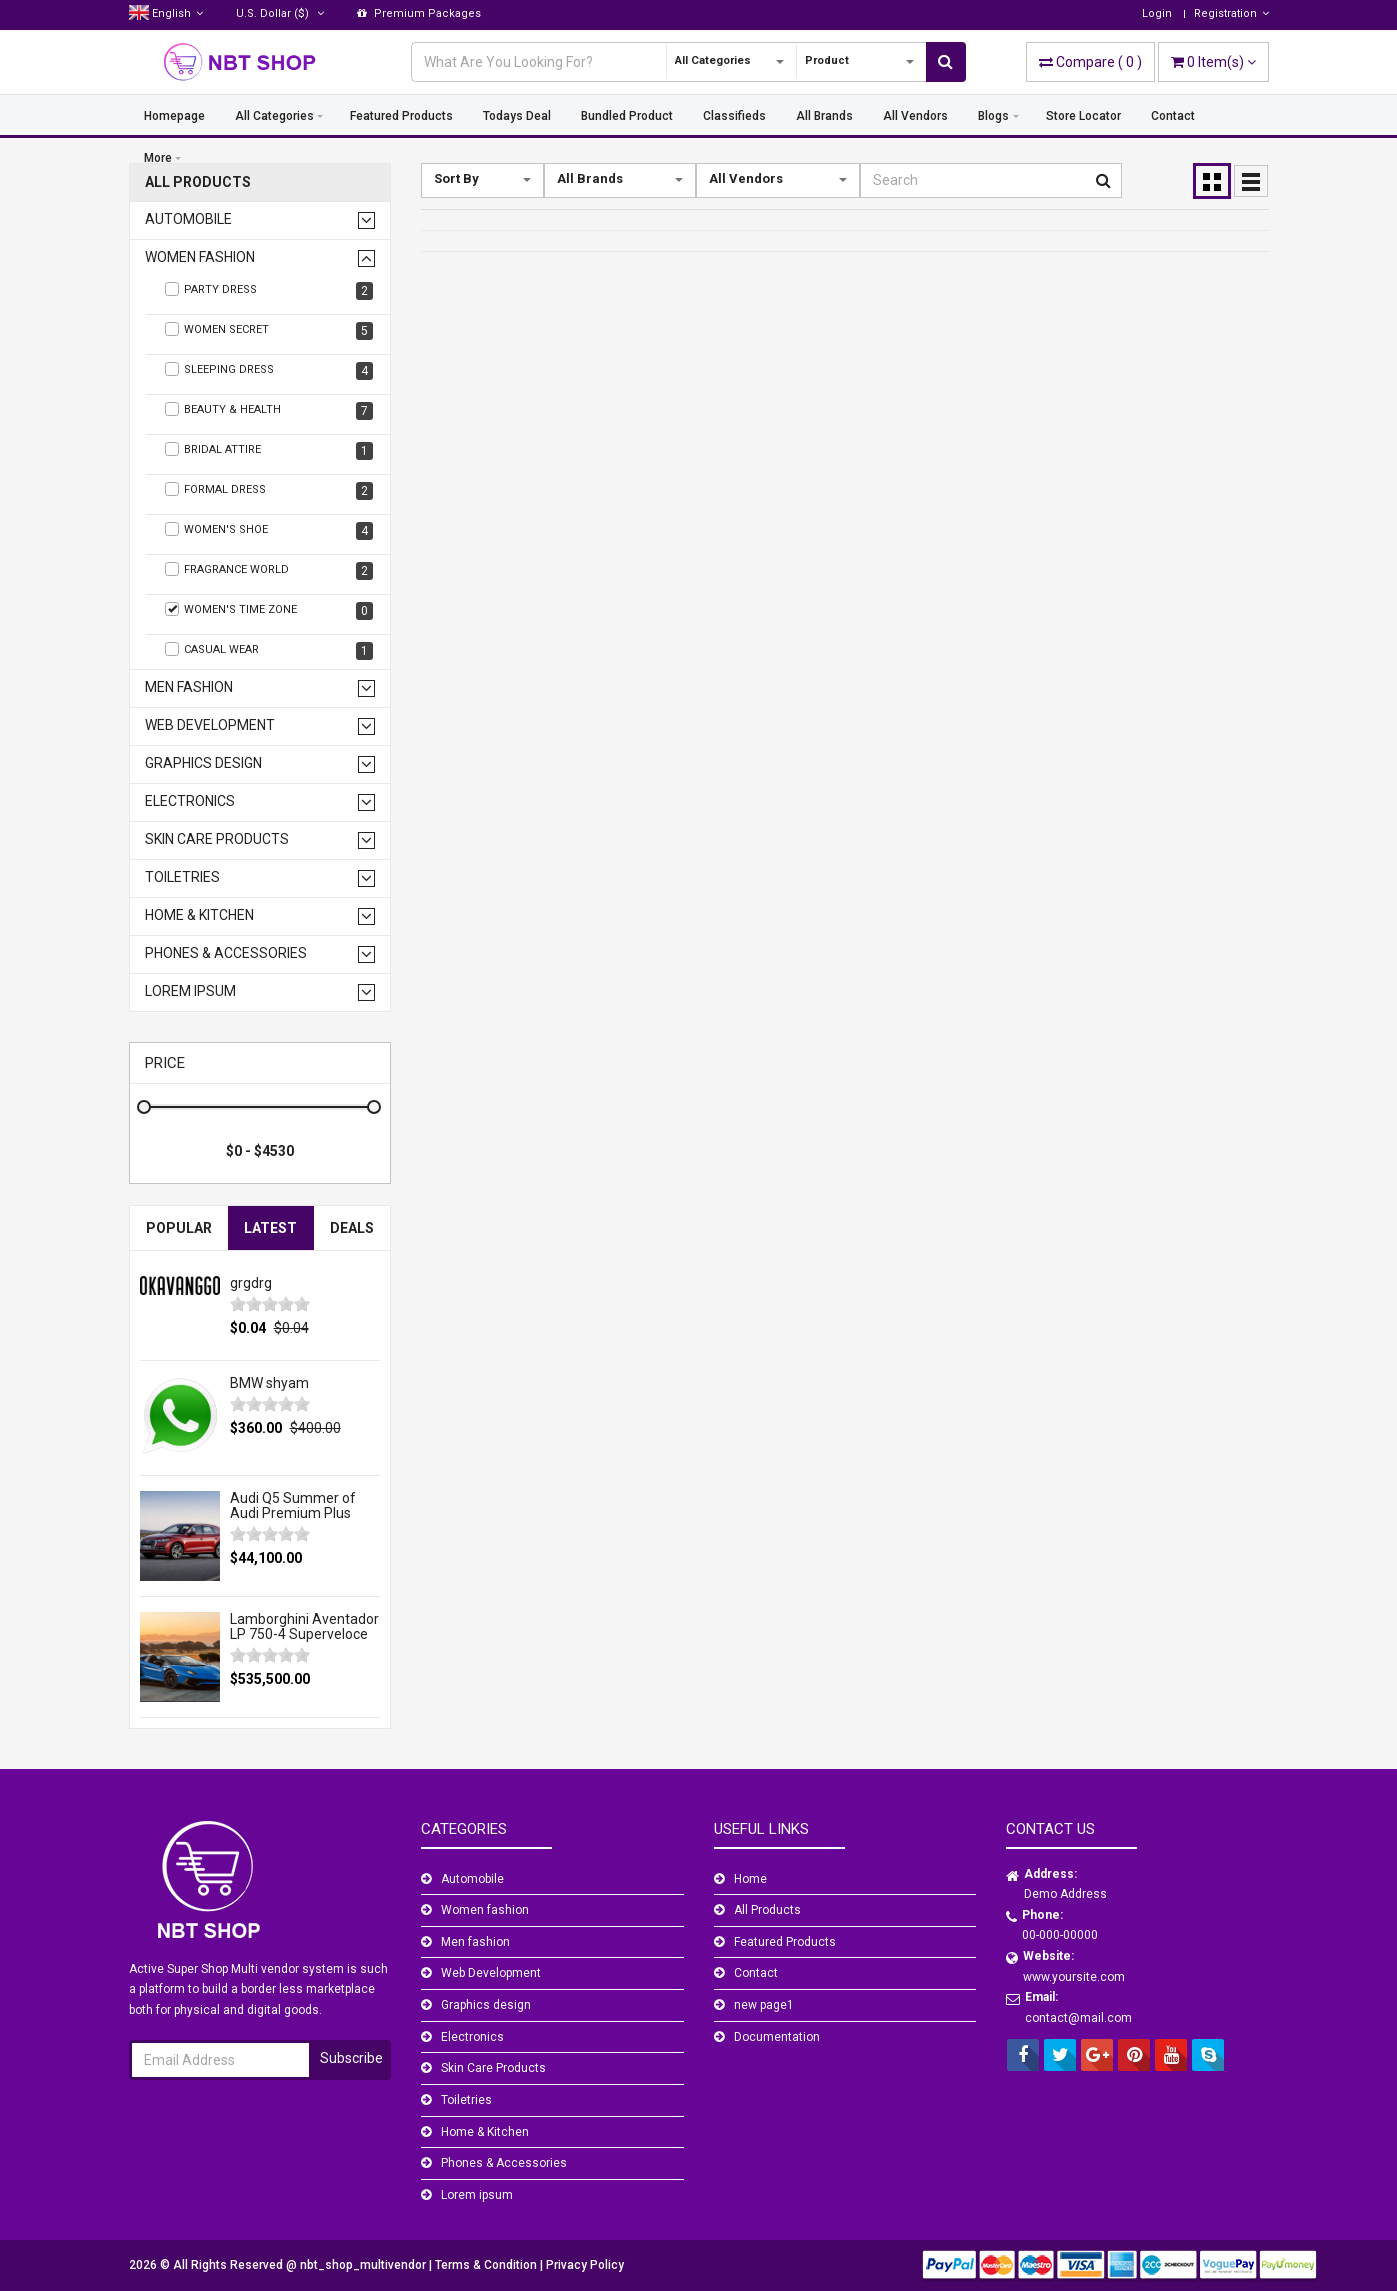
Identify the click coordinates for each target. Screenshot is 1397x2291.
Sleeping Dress (269, 371)
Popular (179, 1228)
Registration (1231, 13)
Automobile (188, 219)
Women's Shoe (269, 531)
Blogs (993, 116)
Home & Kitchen (199, 915)
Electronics (190, 801)
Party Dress (269, 291)
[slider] (270, 1304)
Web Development (210, 725)
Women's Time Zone (269, 611)
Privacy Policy (585, 2265)
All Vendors (915, 116)
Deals (352, 1228)
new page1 (764, 2005)
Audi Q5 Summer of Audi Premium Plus (293, 1505)
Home (750, 1879)
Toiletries (182, 877)
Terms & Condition (487, 2265)
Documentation (777, 2037)
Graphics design (203, 763)
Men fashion (189, 687)
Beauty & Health (269, 411)
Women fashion (200, 257)
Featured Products (401, 116)
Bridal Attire (269, 451)
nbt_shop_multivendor (364, 2265)
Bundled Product (627, 116)
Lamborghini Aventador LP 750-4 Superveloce (304, 1626)
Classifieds (734, 116)
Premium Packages (419, 13)
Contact (1173, 116)
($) (280, 13)
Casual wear (269, 651)
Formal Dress (269, 491)
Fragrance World (269, 571)
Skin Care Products (217, 839)
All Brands (824, 116)
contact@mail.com (1078, 2018)
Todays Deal (517, 116)
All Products (198, 182)
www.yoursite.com (1074, 1977)
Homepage (174, 116)
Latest (270, 1228)
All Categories (274, 116)
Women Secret (269, 331)
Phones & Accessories (226, 953)
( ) (1090, 62)
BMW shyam (269, 1383)
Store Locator (1083, 116)
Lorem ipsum (190, 991)
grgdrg (251, 1283)
